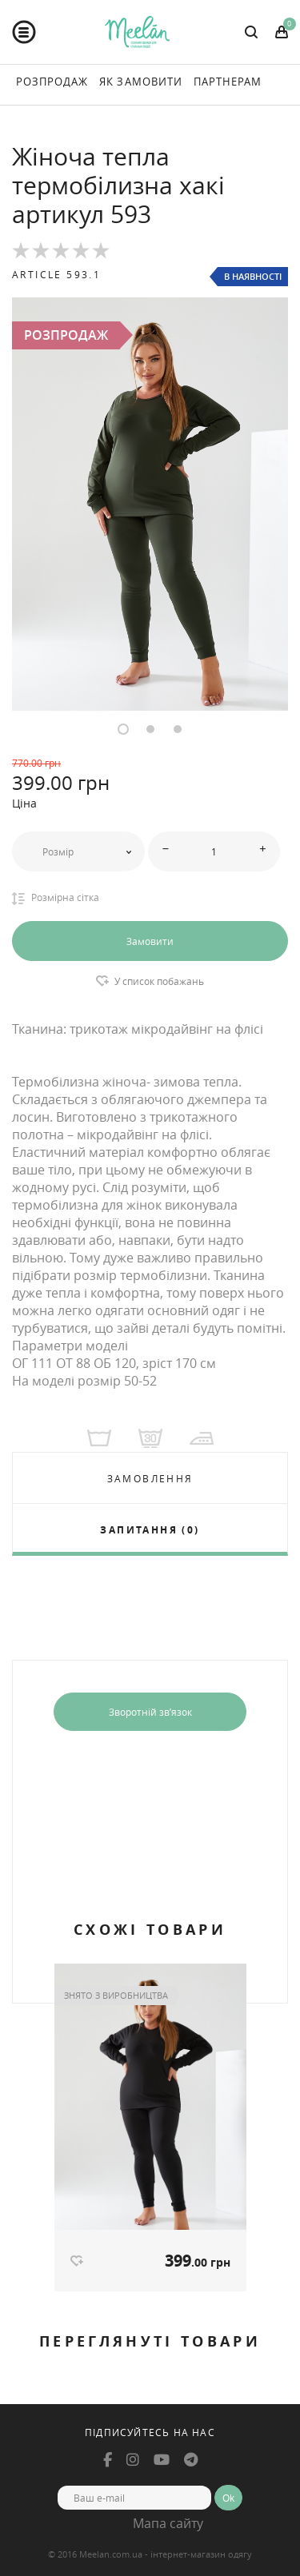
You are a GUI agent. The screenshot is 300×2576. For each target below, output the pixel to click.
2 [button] (150, 729)
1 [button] (123, 729)
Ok (228, 2497)
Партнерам (228, 81)
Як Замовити (140, 81)
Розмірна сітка (55, 898)
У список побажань (159, 981)
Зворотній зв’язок (150, 1711)
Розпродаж (52, 81)
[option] (150, 504)
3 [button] (178, 729)
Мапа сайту (168, 2523)
